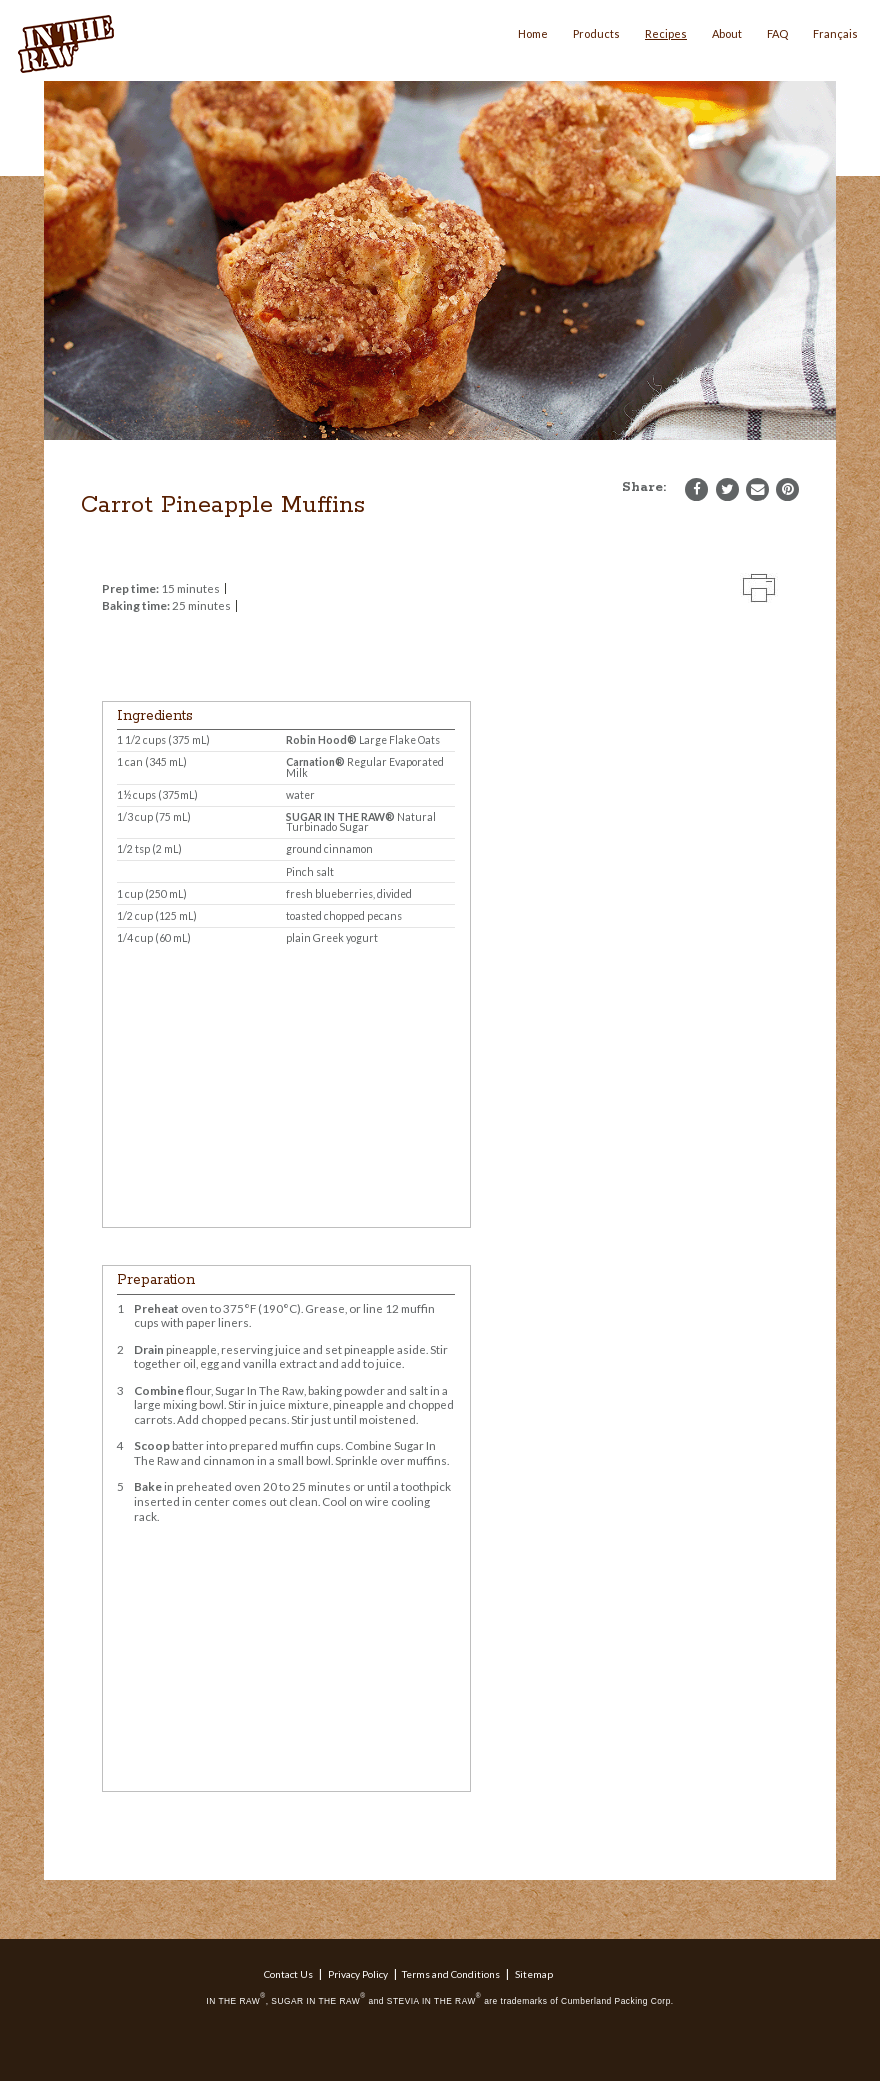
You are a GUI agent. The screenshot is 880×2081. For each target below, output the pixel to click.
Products (596, 33)
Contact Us (288, 1974)
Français (835, 33)
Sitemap (534, 1974)
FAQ (777, 33)
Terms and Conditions (451, 1974)
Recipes (666, 33)
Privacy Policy (358, 1974)
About (727, 33)
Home (533, 33)
